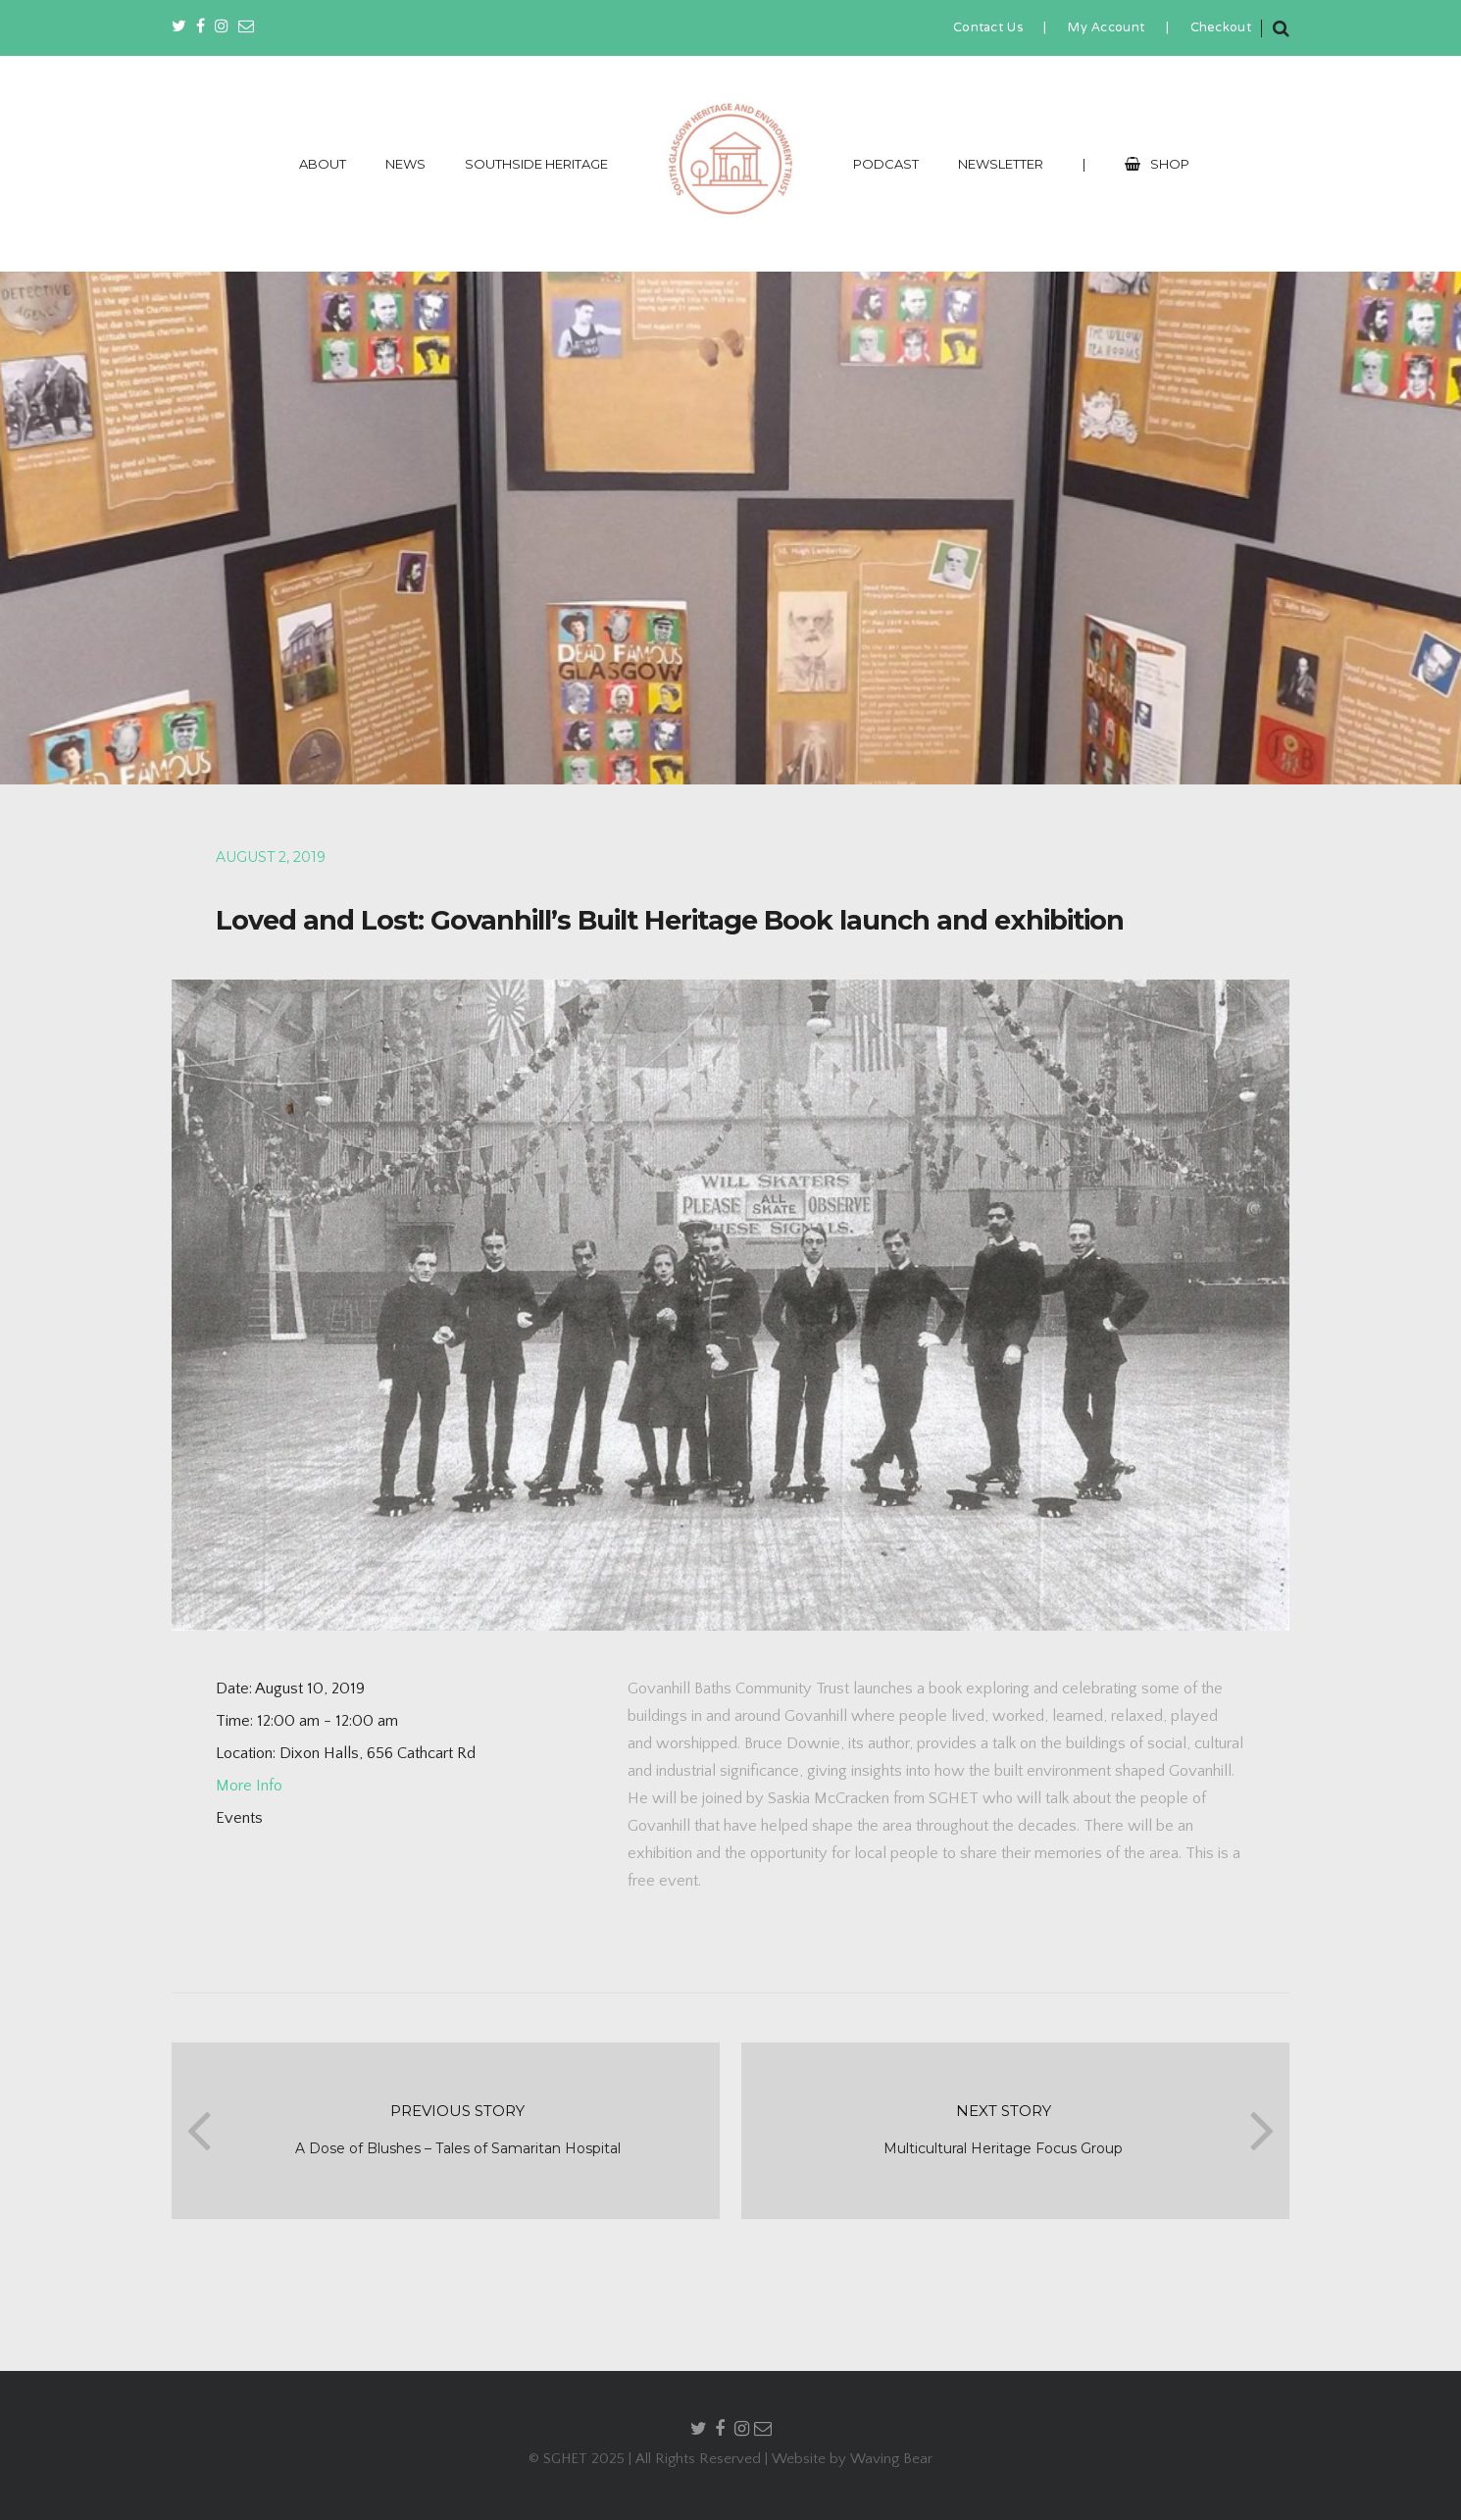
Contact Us (988, 28)
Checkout (1220, 28)
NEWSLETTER (1000, 164)
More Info (249, 1785)
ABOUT (322, 164)
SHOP (1157, 164)
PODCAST (886, 164)
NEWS (405, 164)
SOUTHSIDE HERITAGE (536, 164)
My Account (1106, 28)
